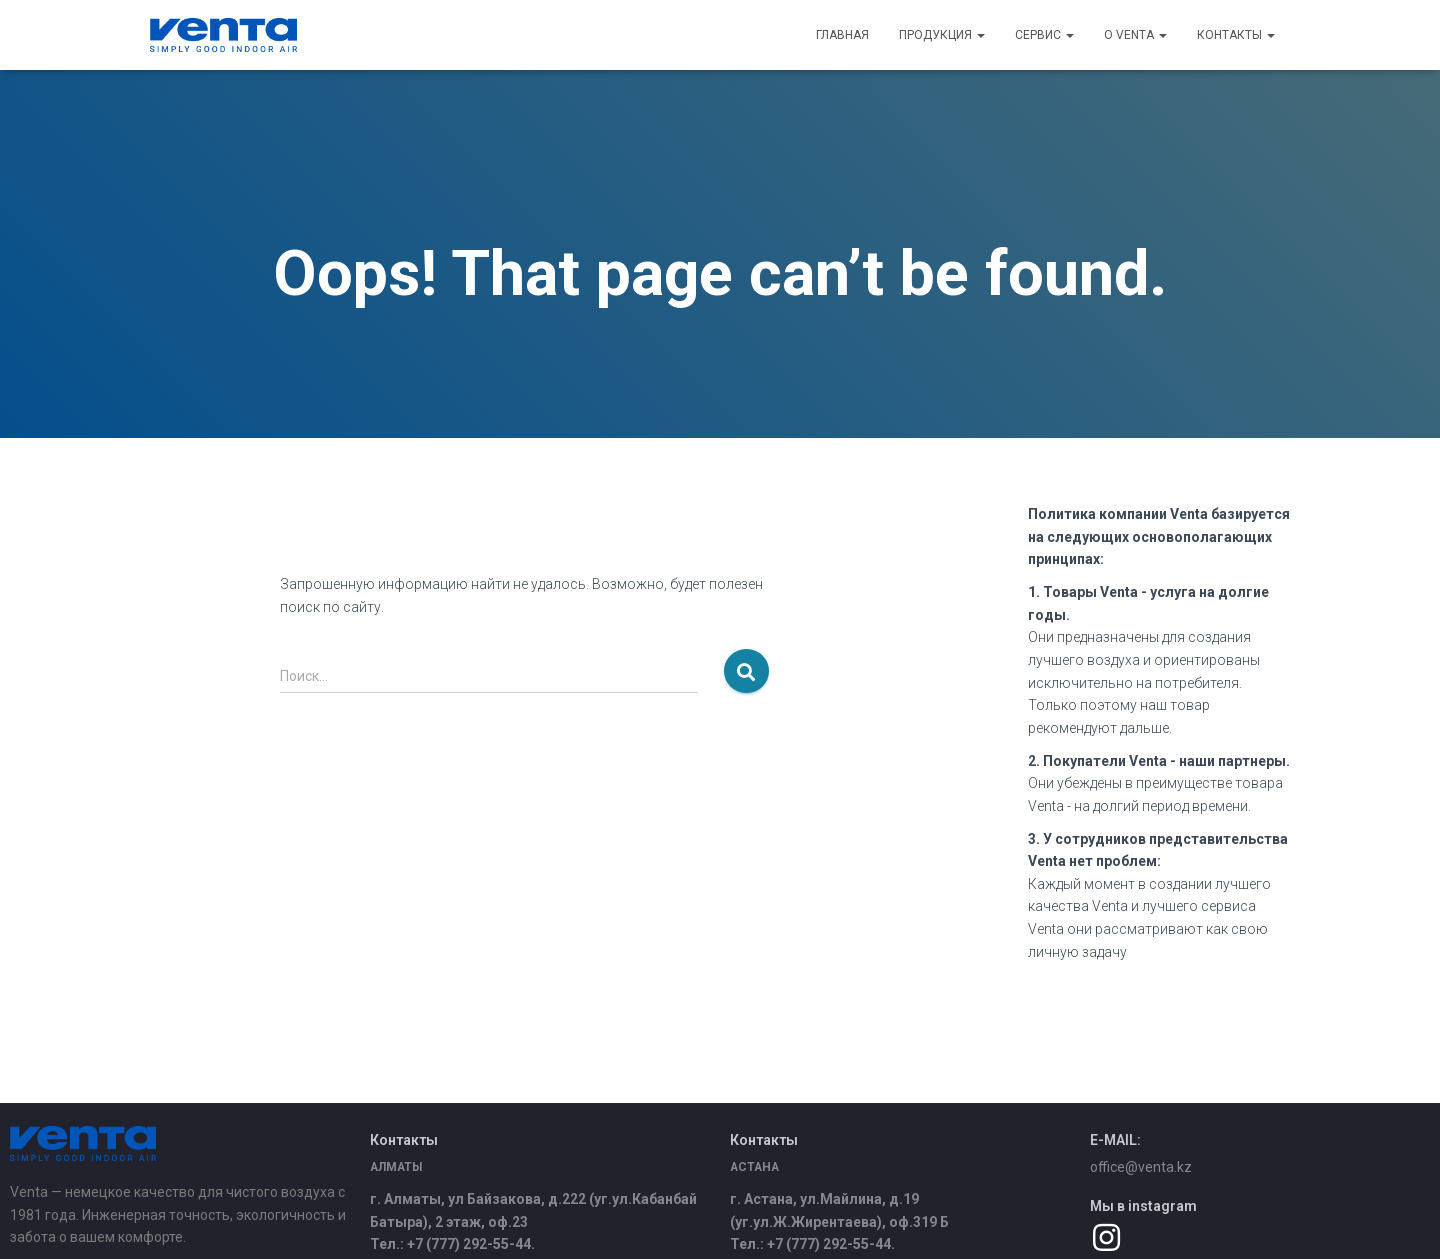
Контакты (1236, 35)
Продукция (942, 35)
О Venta (1135, 35)
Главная (842, 35)
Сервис (1044, 35)
